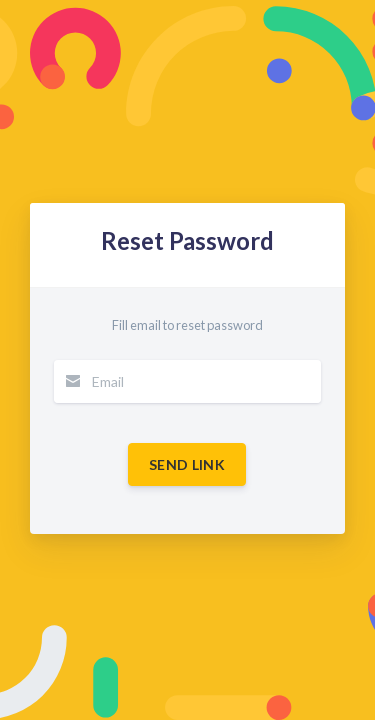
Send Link (187, 464)
